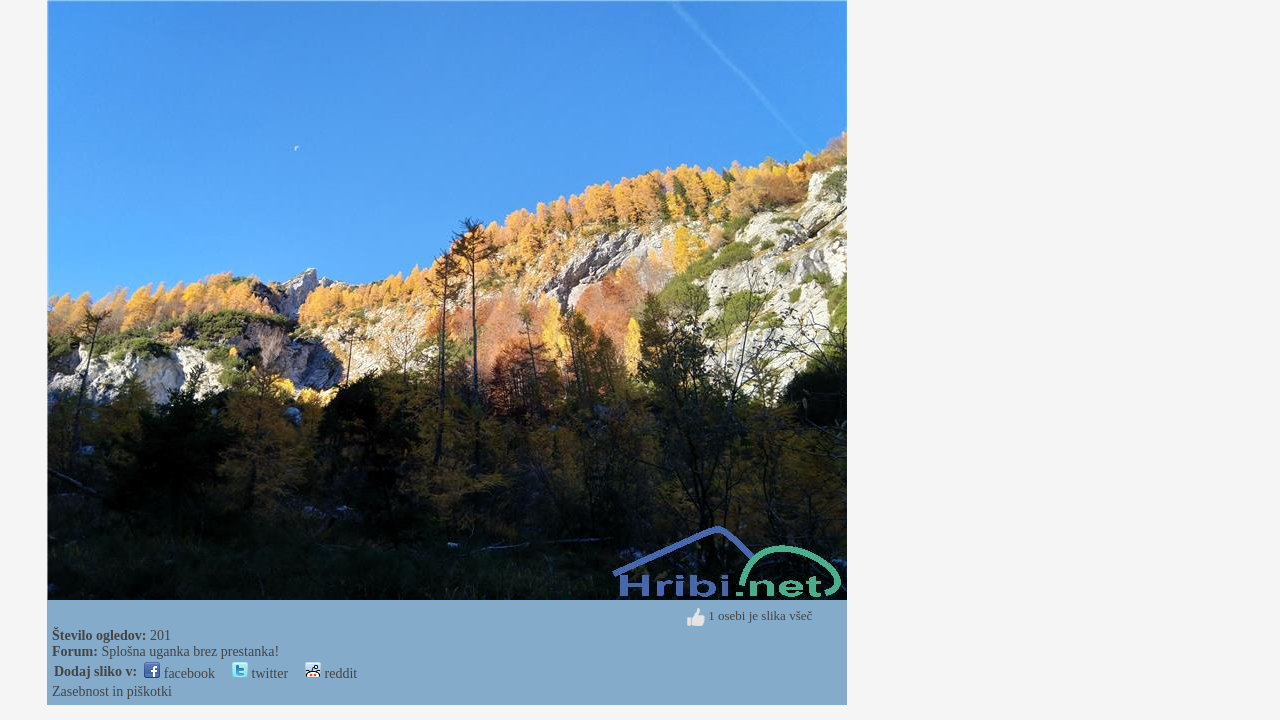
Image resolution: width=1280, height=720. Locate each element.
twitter (260, 673)
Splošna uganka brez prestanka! (190, 651)
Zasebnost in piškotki (112, 691)
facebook (179, 673)
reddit (331, 673)
